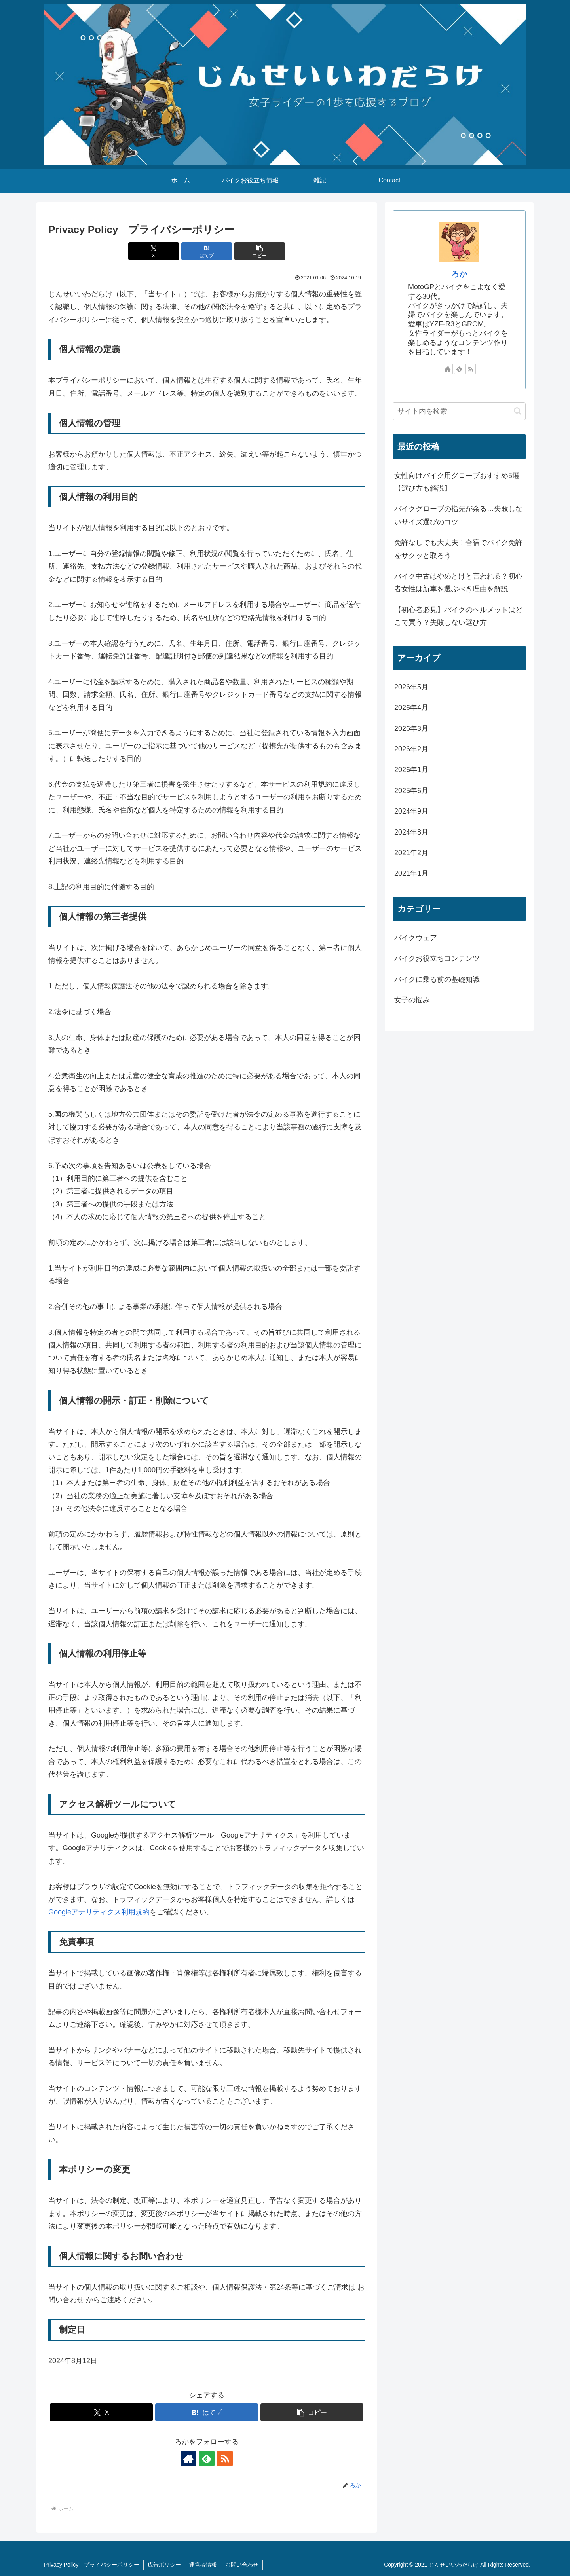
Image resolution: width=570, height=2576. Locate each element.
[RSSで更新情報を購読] (225, 2458)
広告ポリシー (164, 2564)
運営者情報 (203, 2564)
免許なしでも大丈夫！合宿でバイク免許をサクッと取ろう (458, 549)
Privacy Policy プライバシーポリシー (91, 2564)
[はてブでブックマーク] (206, 251)
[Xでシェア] (153, 251)
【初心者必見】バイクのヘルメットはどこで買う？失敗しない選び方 (458, 616)
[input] (459, 411)
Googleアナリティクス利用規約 (99, 1912)
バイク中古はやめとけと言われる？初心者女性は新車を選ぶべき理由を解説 (458, 582)
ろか (459, 273)
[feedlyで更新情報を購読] (207, 2458)
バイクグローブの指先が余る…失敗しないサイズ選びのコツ (458, 515)
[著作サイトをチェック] (188, 2458)
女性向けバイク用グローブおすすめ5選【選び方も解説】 (456, 482)
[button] (259, 251)
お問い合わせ (241, 2564)
